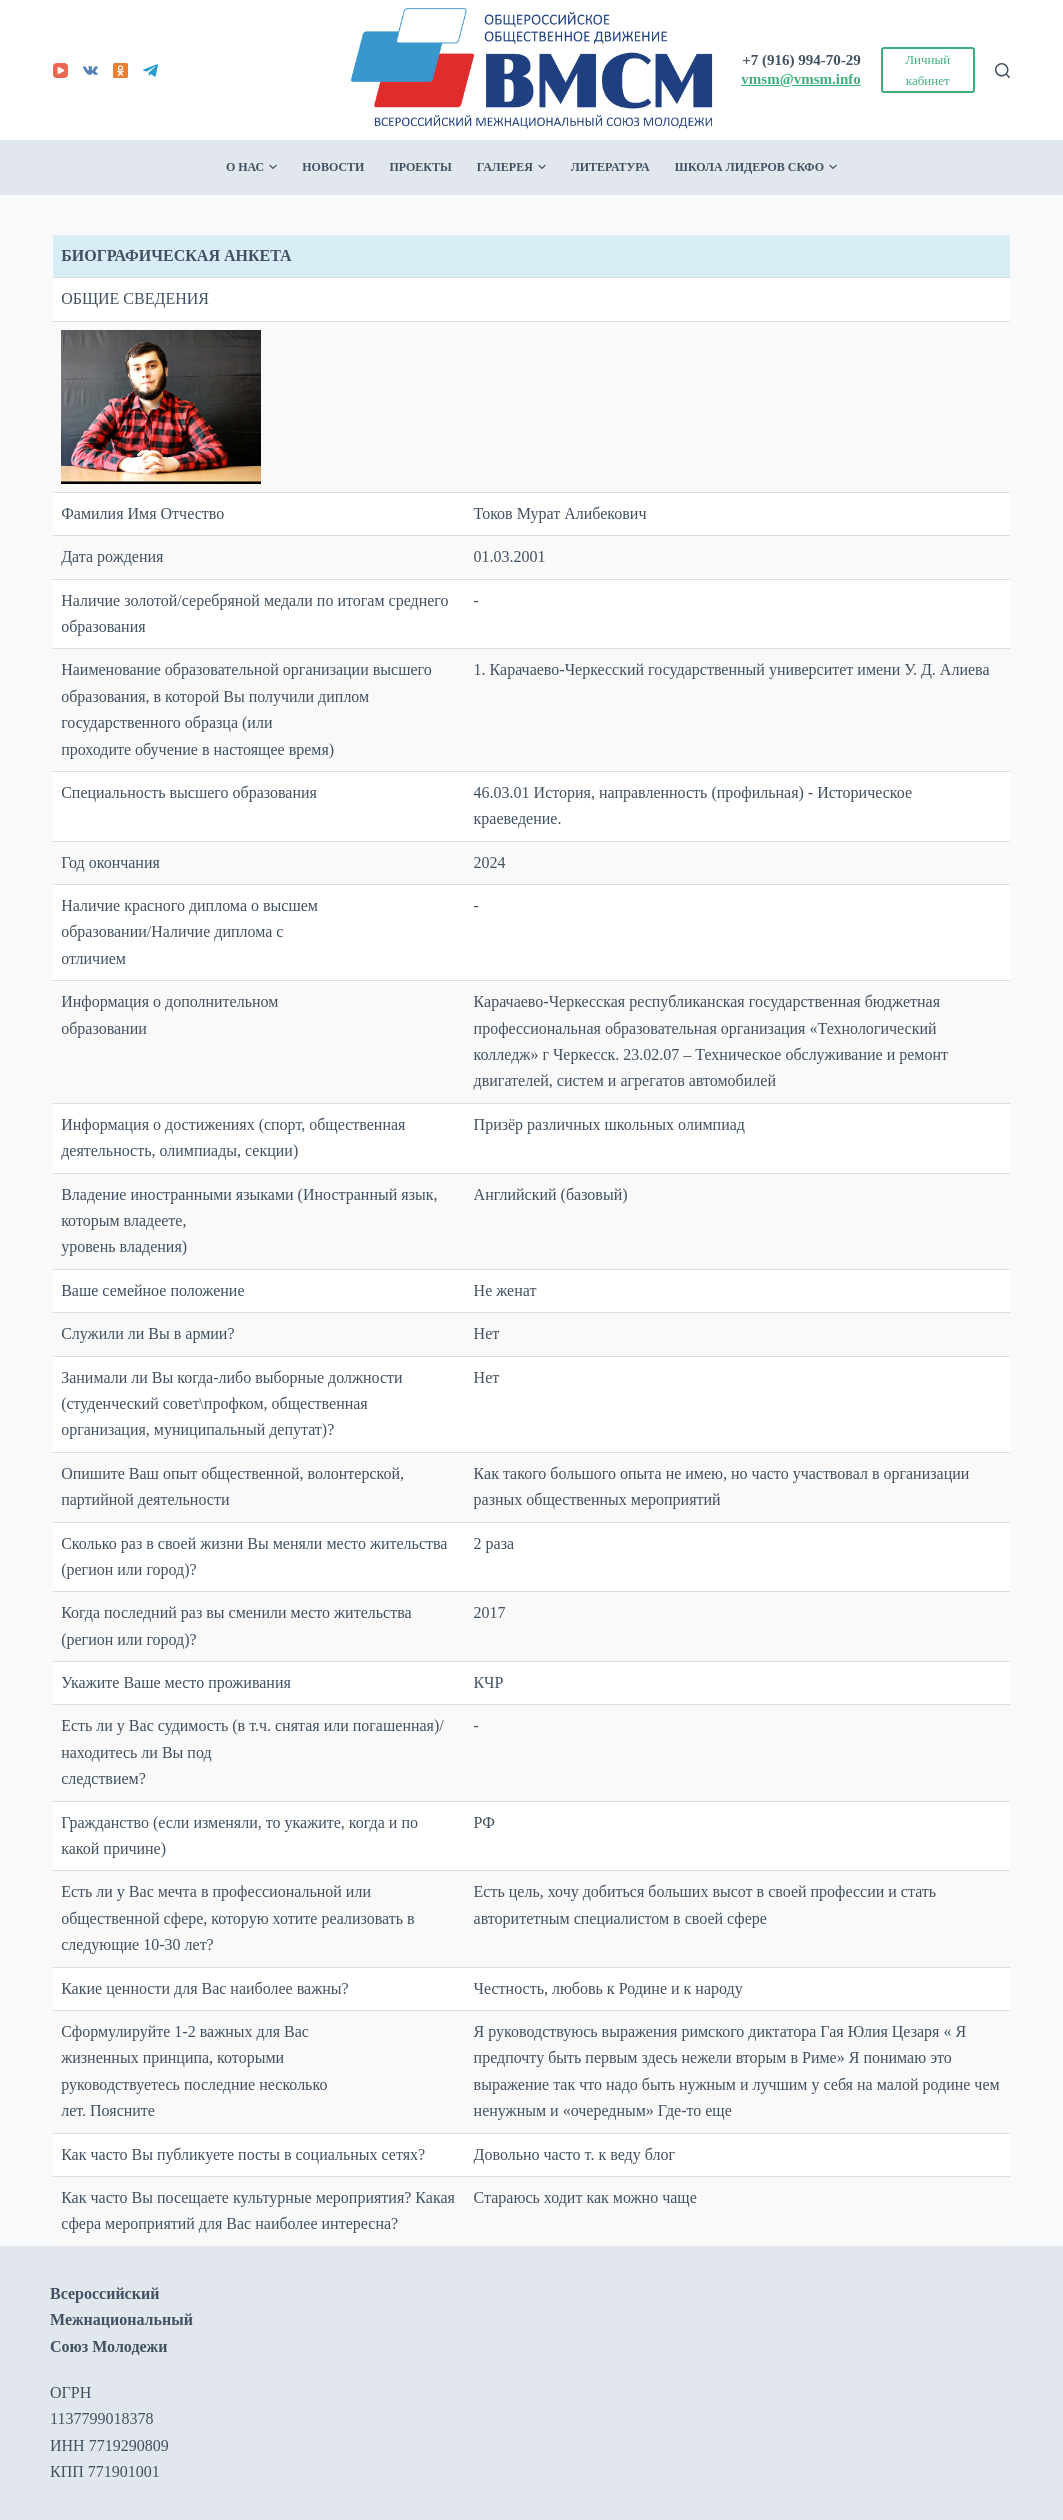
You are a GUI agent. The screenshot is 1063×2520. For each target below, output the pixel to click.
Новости (333, 167)
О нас (251, 168)
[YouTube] (60, 70)
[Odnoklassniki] (120, 70)
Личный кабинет (927, 70)
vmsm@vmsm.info (800, 79)
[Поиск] (1002, 70)
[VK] (90, 70)
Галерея (511, 168)
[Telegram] (150, 70)
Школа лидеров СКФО (756, 168)
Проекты (420, 167)
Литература (610, 167)
